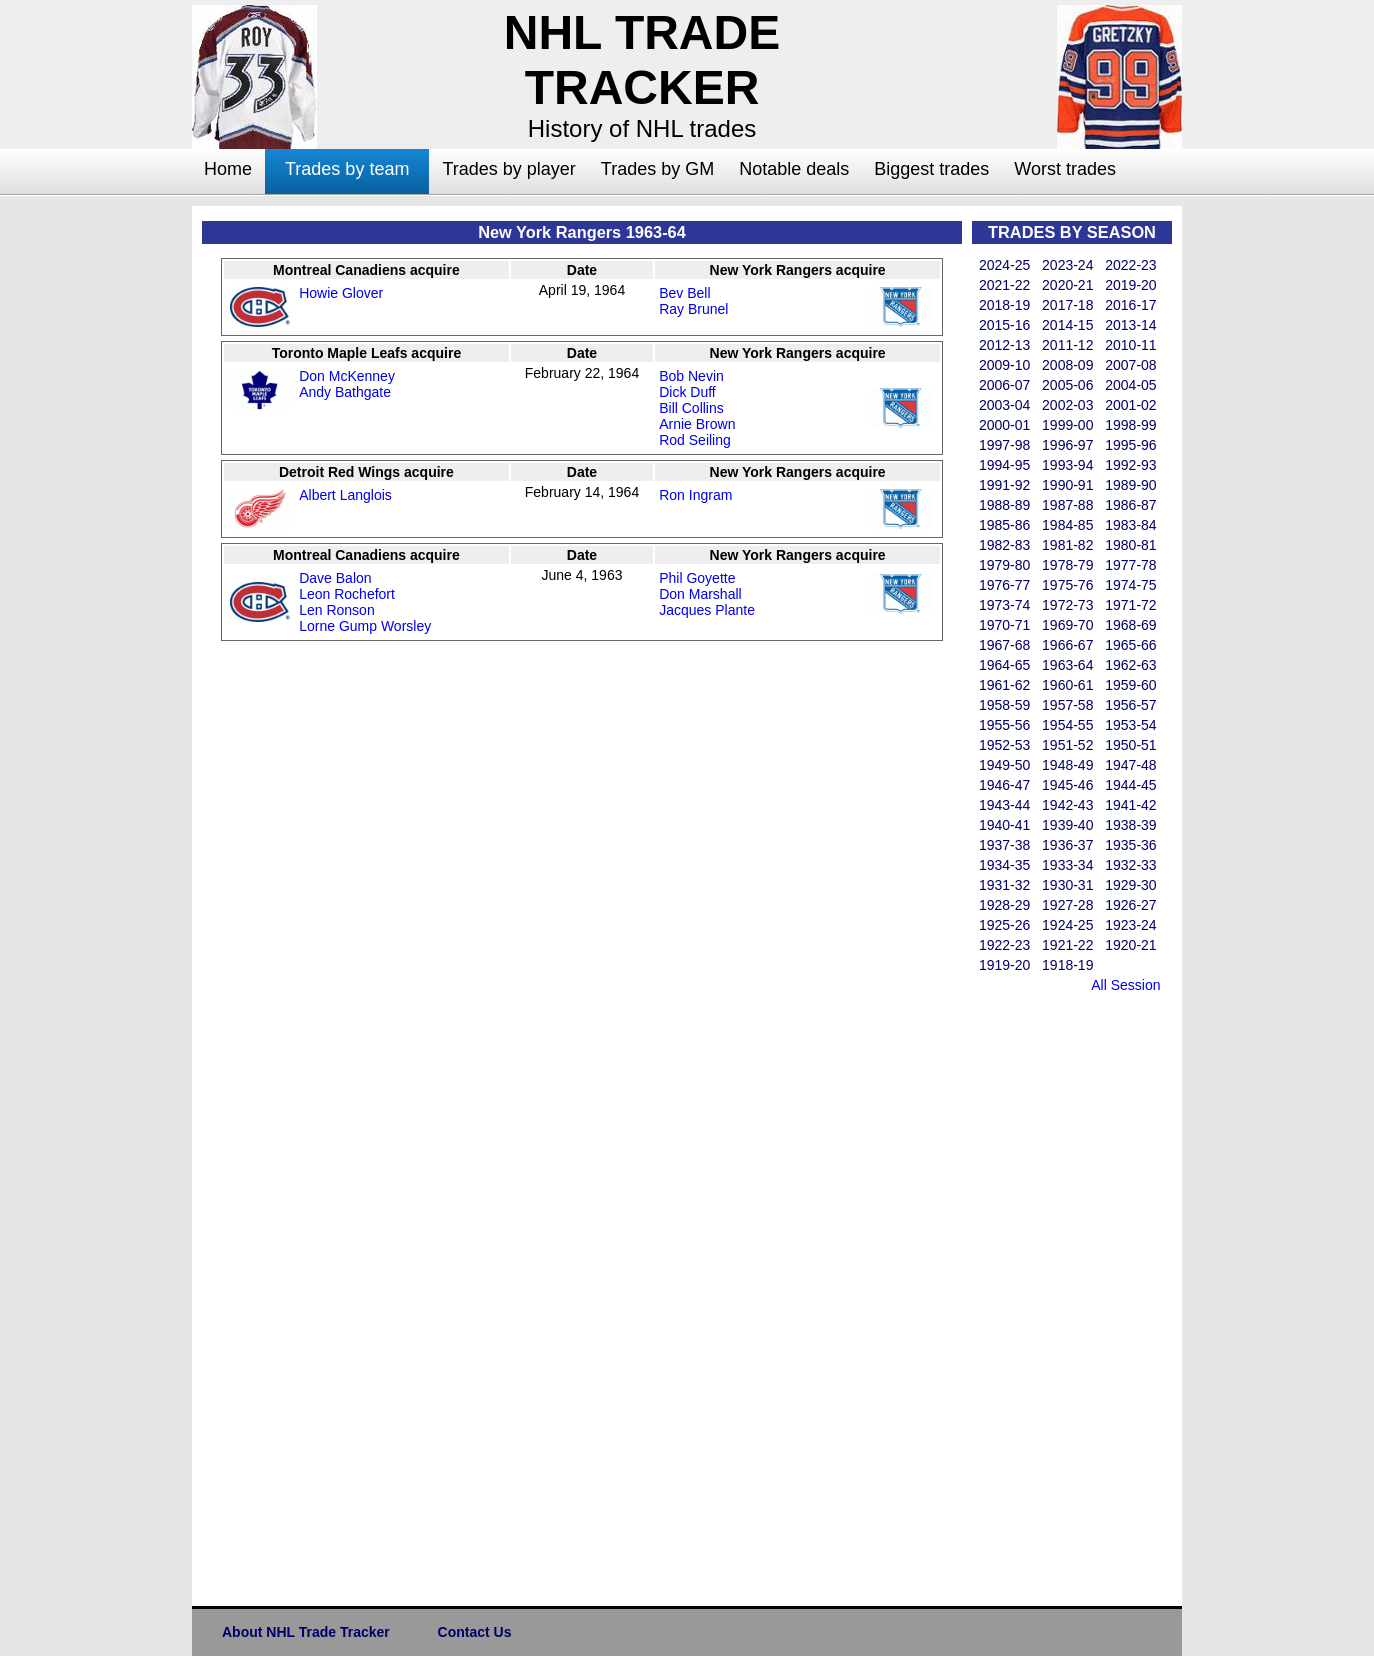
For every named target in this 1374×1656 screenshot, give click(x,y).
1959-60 (1130, 685)
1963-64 (1067, 665)
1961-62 (1004, 685)
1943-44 (1004, 805)
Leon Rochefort (347, 594)
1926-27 (1130, 905)
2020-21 (1067, 285)
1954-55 (1067, 725)
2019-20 (1130, 285)
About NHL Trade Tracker (306, 1632)
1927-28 (1067, 905)
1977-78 (1130, 565)
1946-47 (1004, 785)
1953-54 (1130, 725)
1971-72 (1130, 605)
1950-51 (1130, 745)
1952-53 (1004, 745)
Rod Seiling (695, 440)
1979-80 (1004, 565)
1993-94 (1067, 465)
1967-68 (1004, 645)
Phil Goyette (697, 578)
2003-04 (1004, 405)
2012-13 (1004, 345)
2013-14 (1130, 325)
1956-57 (1130, 705)
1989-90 (1130, 485)
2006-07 (1004, 385)
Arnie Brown (697, 424)
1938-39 (1130, 825)
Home (228, 169)
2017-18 (1067, 305)
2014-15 (1067, 325)
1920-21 (1130, 945)
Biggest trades (931, 169)
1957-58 (1067, 705)
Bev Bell (684, 293)
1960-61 (1067, 685)
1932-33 (1130, 865)
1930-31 (1067, 885)
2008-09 (1067, 365)
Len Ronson (337, 610)
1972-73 (1067, 605)
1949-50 (1004, 765)
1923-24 (1130, 925)
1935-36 (1130, 845)
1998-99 (1130, 425)
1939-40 (1067, 825)
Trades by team (347, 169)
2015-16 (1004, 325)
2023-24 (1067, 265)
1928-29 (1004, 905)
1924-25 (1067, 925)
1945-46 (1067, 785)
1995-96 (1130, 445)
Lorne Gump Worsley (365, 626)
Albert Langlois (345, 495)
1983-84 (1130, 525)
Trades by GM (657, 169)
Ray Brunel (693, 309)
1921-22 (1067, 945)
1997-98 (1004, 445)
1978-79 (1067, 565)
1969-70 (1067, 625)
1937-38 (1004, 845)
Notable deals (794, 169)
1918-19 (1067, 965)
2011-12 (1067, 345)
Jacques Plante (707, 610)
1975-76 (1067, 585)
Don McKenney (347, 376)
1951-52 (1067, 745)
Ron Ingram (695, 495)
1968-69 (1130, 625)
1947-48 (1130, 765)
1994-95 (1004, 465)
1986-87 (1130, 505)
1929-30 (1130, 885)
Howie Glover (341, 293)
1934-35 (1004, 865)
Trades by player (508, 169)
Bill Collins (691, 408)
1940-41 (1004, 825)
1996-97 (1067, 445)
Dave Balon (335, 578)
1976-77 (1004, 585)
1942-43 (1067, 805)
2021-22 (1004, 285)
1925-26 (1004, 925)
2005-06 (1067, 385)
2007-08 (1130, 365)
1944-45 (1130, 785)
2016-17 (1130, 305)
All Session (1125, 985)
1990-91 (1067, 485)
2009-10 (1004, 365)
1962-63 (1130, 665)
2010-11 (1130, 345)
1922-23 (1004, 945)
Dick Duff (687, 392)
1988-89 (1004, 505)
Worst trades (1065, 169)
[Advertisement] (112, 506)
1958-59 (1004, 705)
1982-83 (1004, 545)
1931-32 (1004, 885)
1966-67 (1067, 645)
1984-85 (1067, 525)
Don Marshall (700, 594)
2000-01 (1004, 425)
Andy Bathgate (345, 392)
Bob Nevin (691, 376)
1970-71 (1004, 625)
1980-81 (1130, 545)
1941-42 (1130, 805)
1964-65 (1004, 665)
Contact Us (475, 1632)
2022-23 (1130, 265)
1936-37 (1067, 845)
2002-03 (1067, 405)
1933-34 (1067, 865)
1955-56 (1004, 725)
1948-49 (1067, 765)
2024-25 (1004, 265)
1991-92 (1004, 485)
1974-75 (1130, 585)
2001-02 (1130, 405)
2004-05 (1130, 385)
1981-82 (1067, 545)
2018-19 (1004, 305)
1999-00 (1067, 425)
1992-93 (1130, 465)
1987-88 (1067, 505)
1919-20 (1004, 965)
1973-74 (1004, 605)
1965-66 (1130, 645)
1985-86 (1004, 525)
